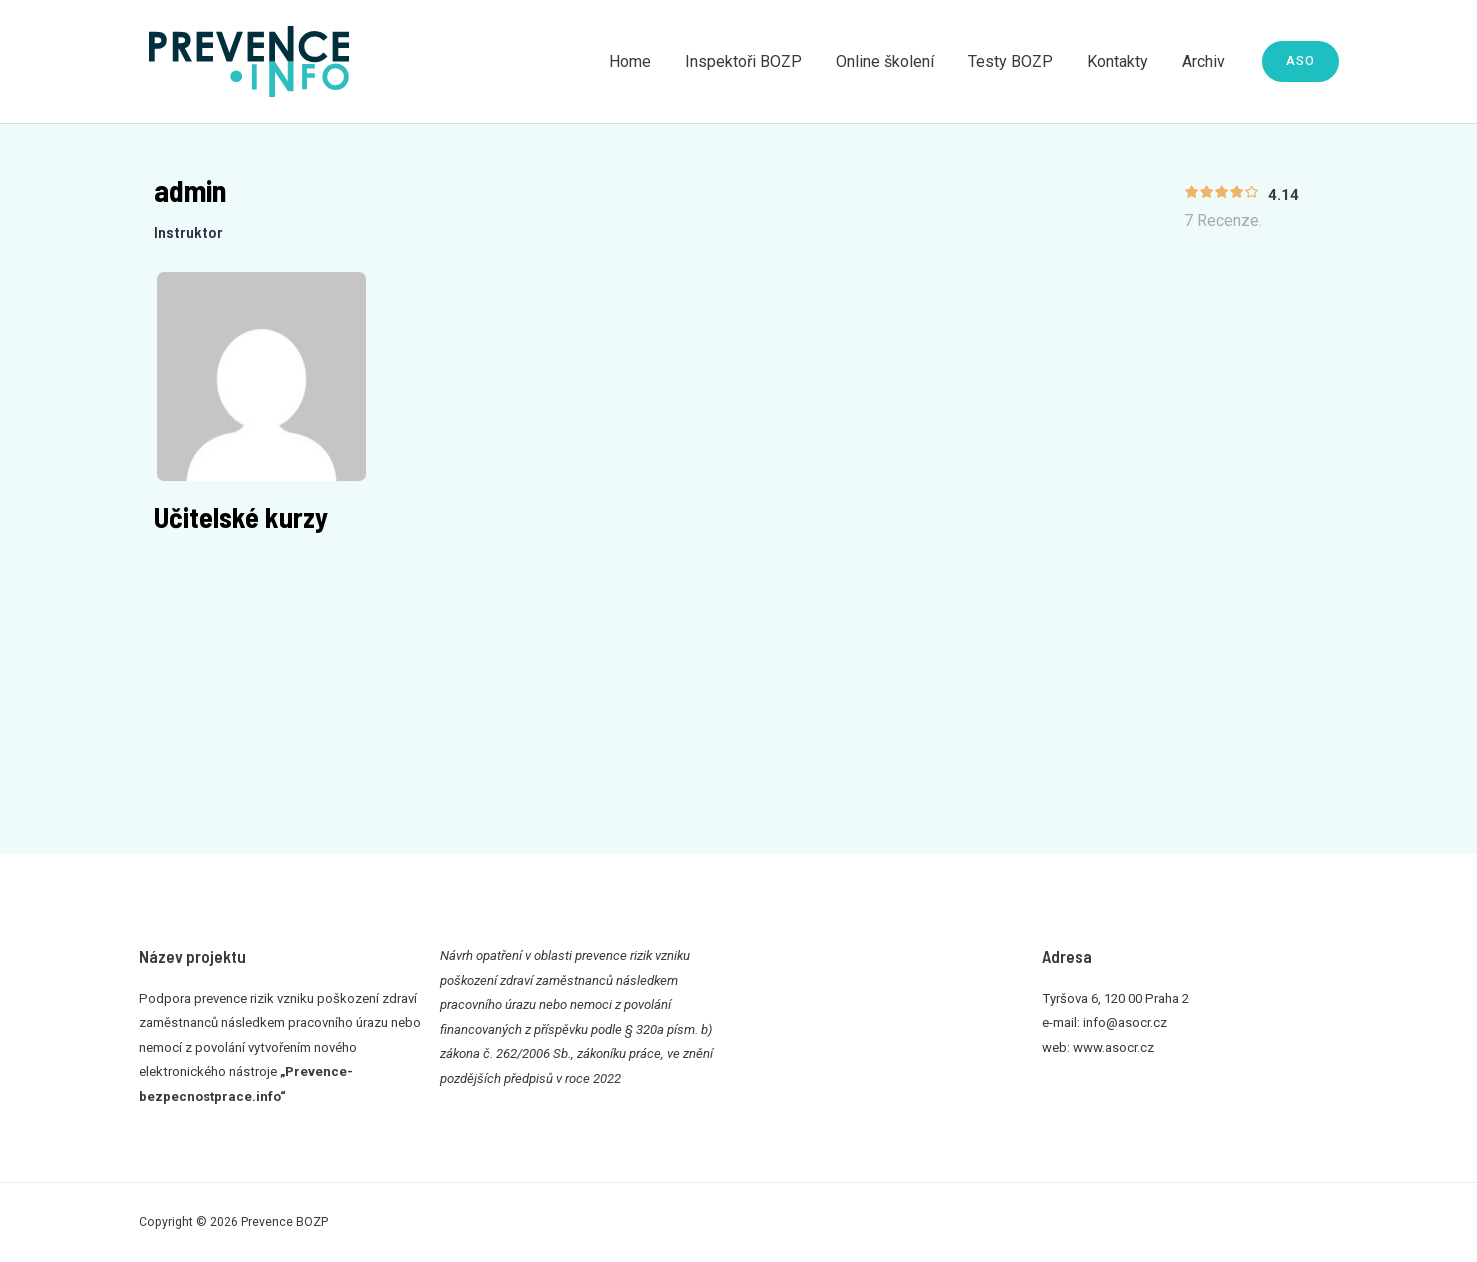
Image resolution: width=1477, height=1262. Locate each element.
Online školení (892, 61)
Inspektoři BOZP (752, 61)
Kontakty (1120, 61)
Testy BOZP (1015, 61)
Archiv (1204, 61)
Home (641, 61)
